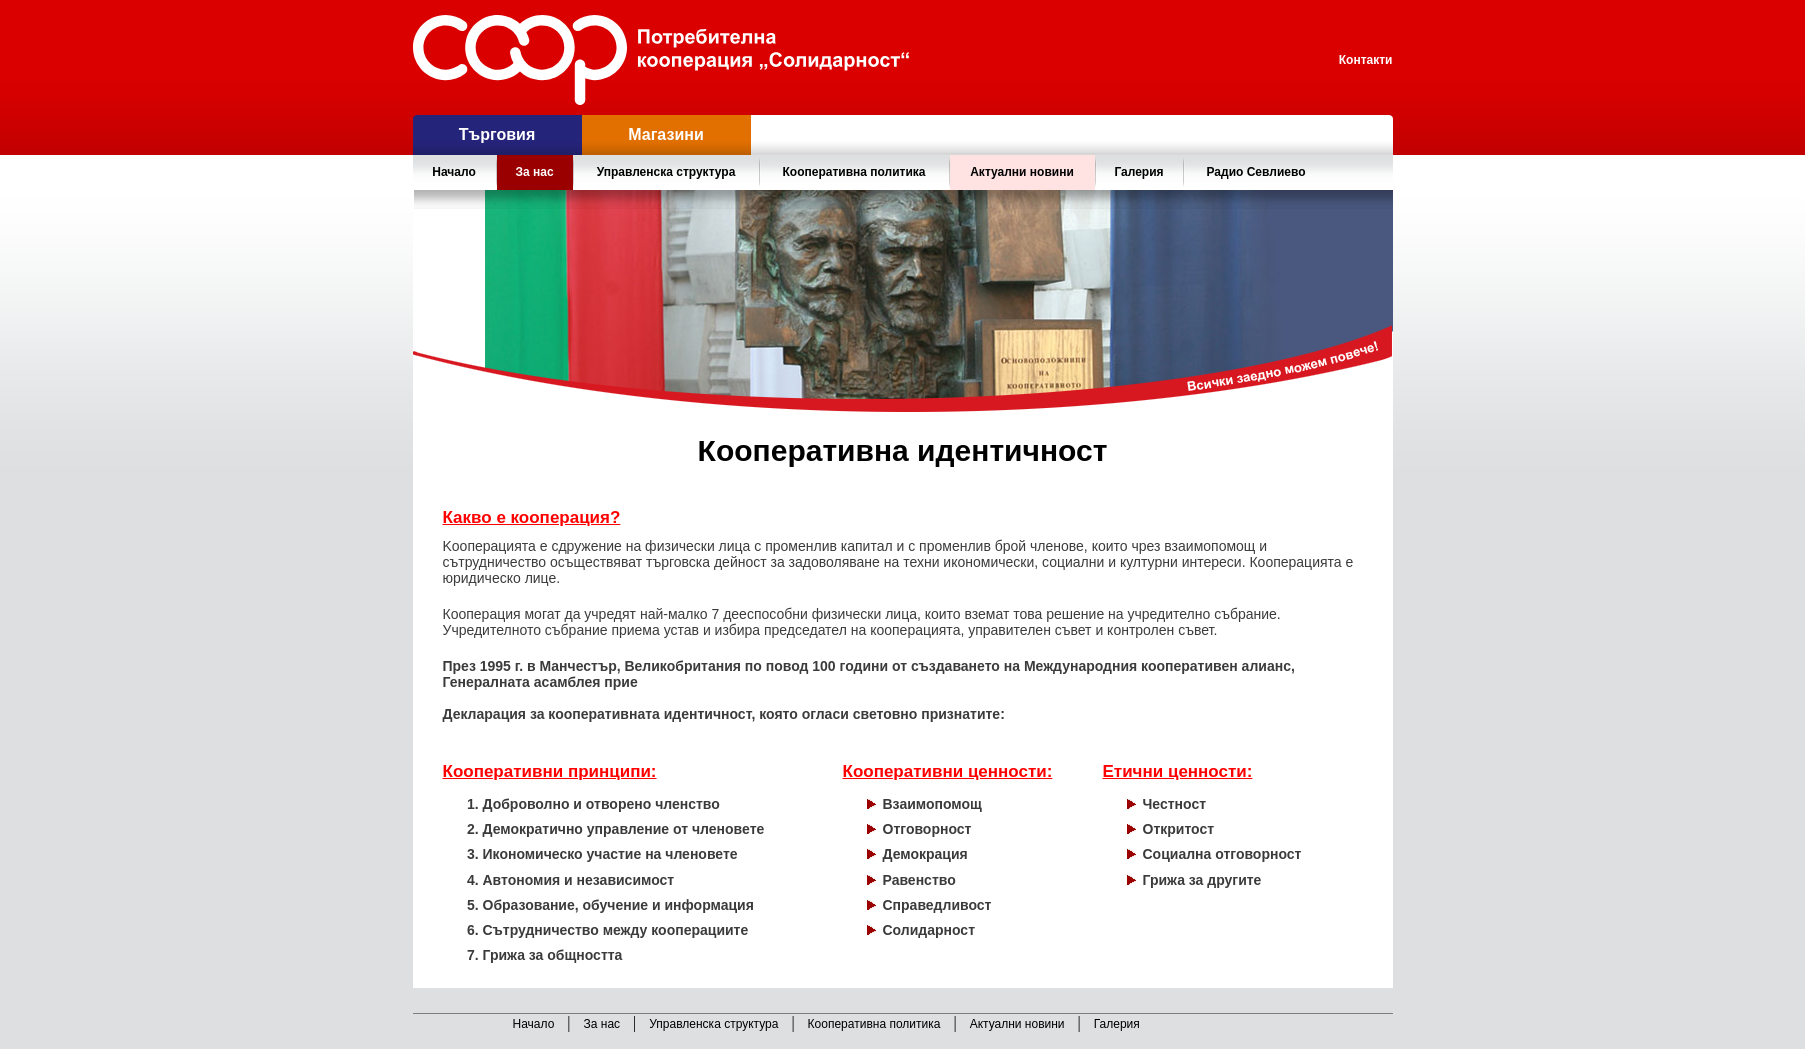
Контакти (1366, 60)
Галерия (1138, 172)
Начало (453, 172)
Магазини (665, 134)
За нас (602, 1024)
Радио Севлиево (1256, 172)
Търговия (497, 134)
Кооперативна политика (874, 1024)
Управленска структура (713, 1024)
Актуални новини (1022, 172)
